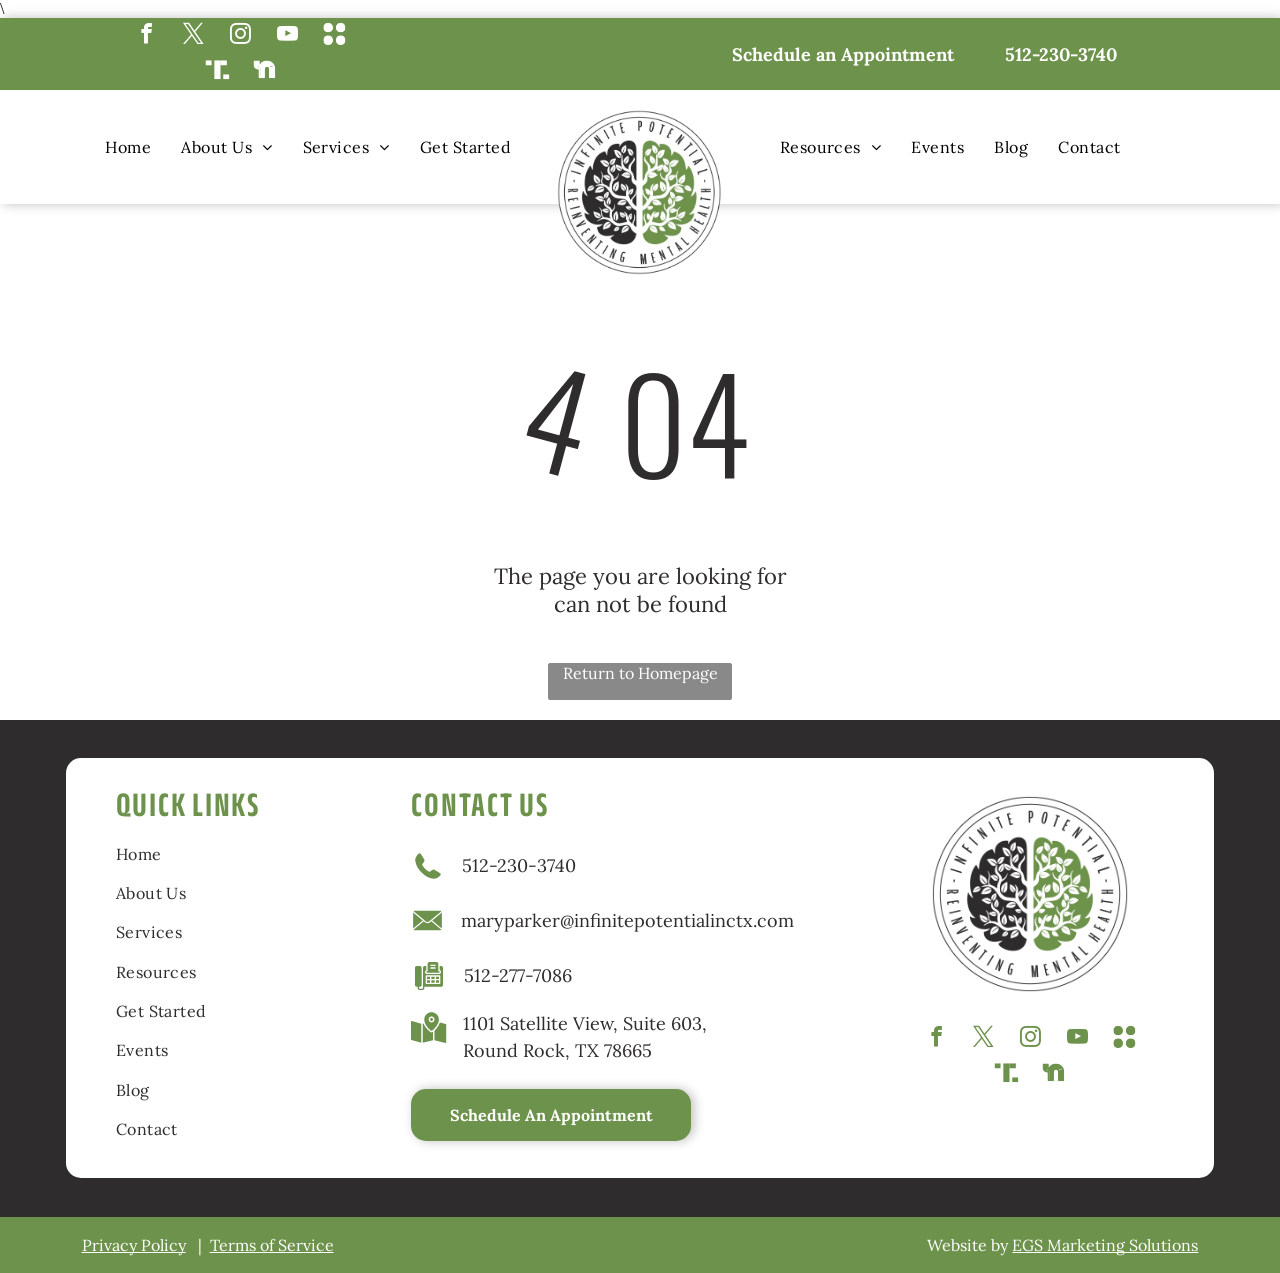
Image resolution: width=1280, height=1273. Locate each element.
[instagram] (240, 36)
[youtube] (287, 36)
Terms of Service (272, 1245)
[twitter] (193, 36)
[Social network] (334, 36)
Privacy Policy (134, 1245)
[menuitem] (128, 147)
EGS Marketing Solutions (1105, 1245)
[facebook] (146, 36)
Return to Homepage (640, 673)
